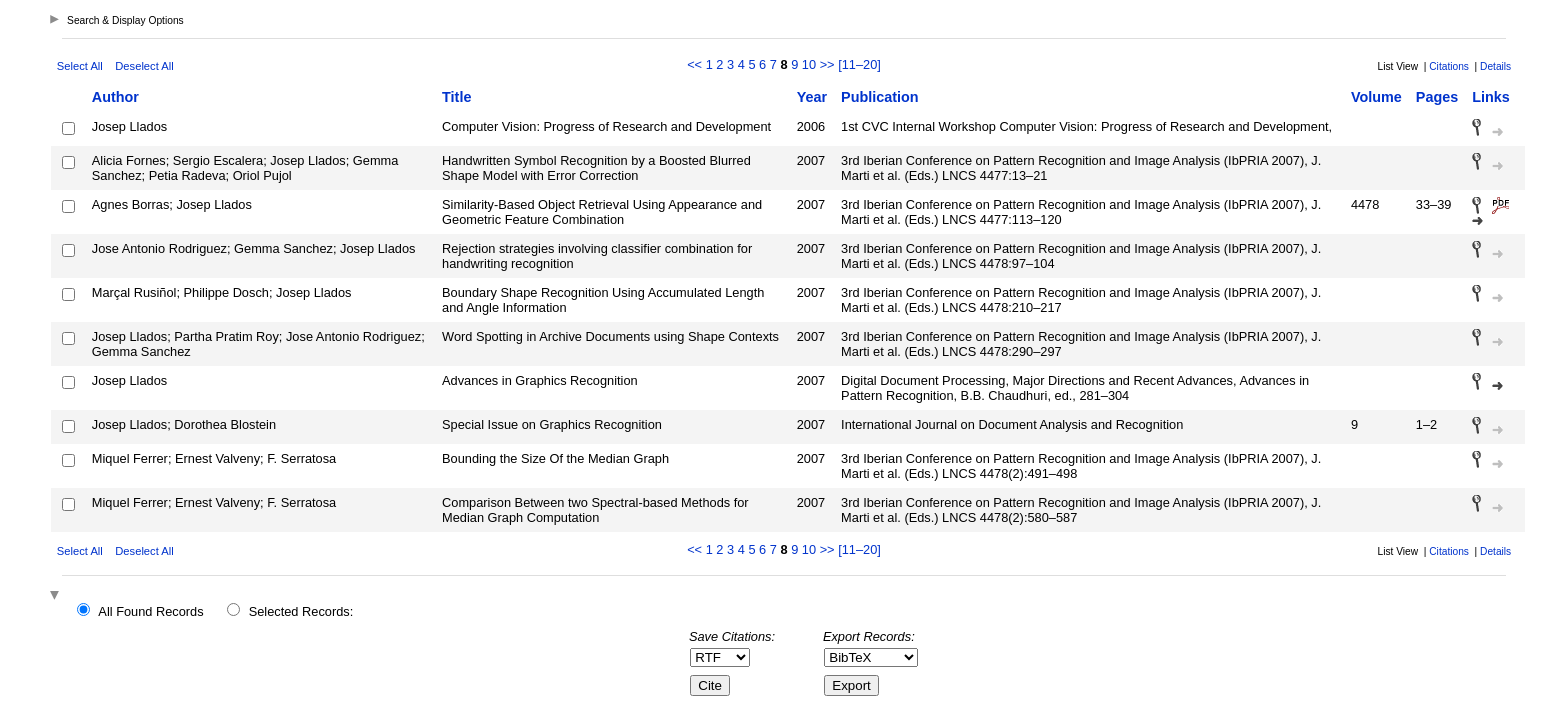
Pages (1437, 97)
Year (812, 97)
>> (827, 64)
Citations (1449, 66)
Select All (80, 66)
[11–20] (859, 64)
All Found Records (150, 611)
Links (1491, 97)
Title (456, 97)
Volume (1376, 97)
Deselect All (144, 66)
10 (809, 64)
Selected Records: (301, 611)
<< (694, 64)
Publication (880, 97)
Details (1495, 66)
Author (115, 97)
